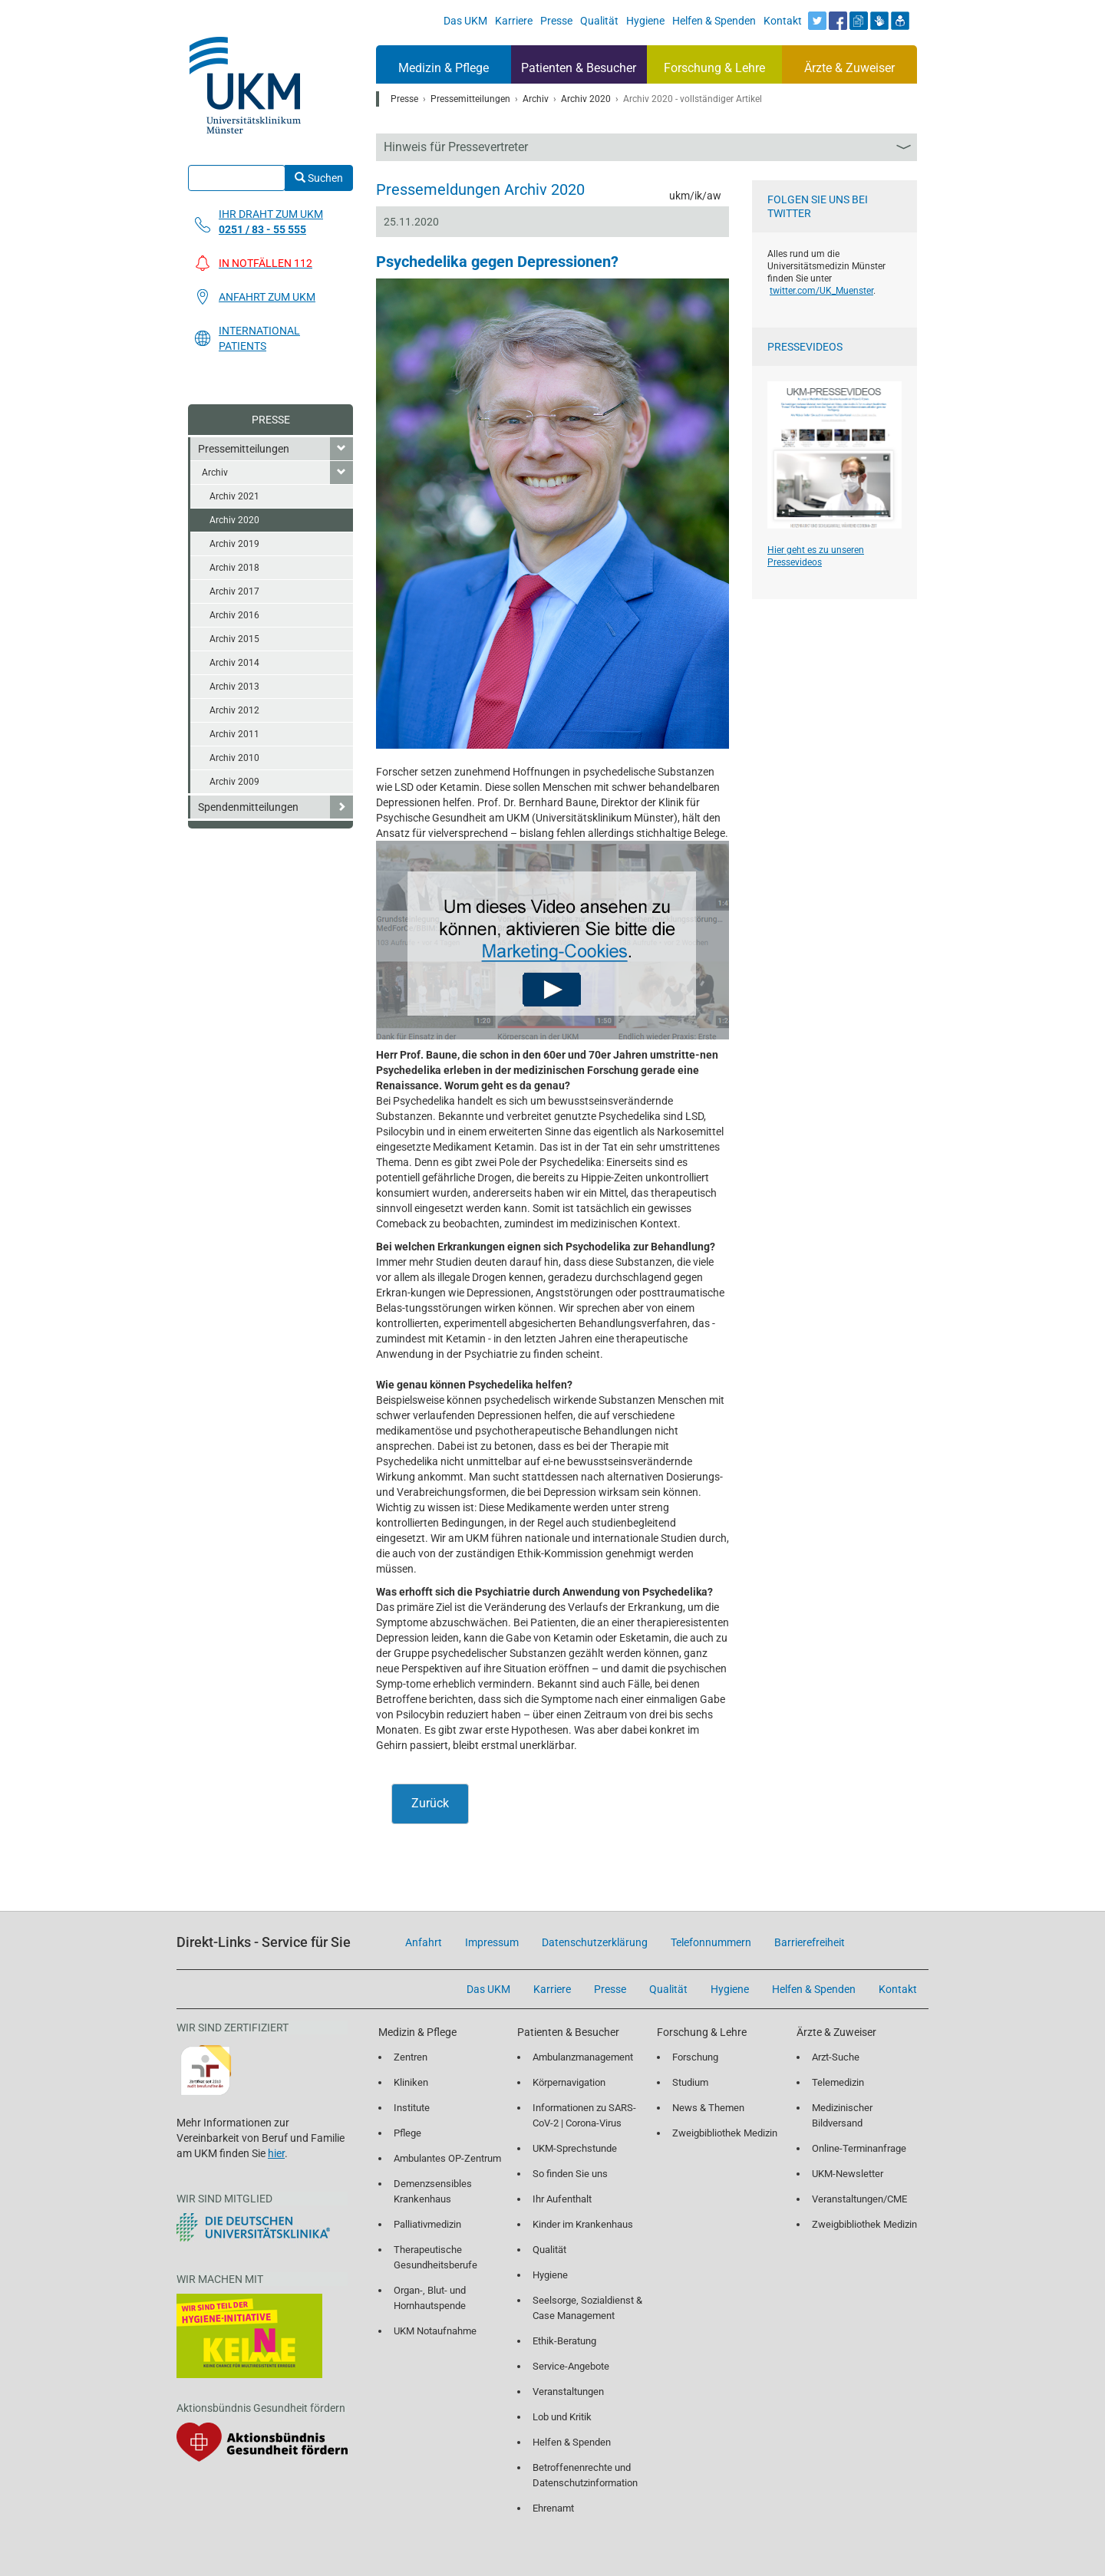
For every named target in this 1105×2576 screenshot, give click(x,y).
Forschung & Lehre (714, 68)
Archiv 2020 (234, 520)
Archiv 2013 (234, 686)
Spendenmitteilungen (248, 807)
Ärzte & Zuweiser (849, 68)
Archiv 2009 (234, 781)
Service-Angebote (571, 2366)
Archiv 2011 (234, 734)
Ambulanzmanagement (583, 2057)
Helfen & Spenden (572, 2442)
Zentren (410, 2057)
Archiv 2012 (234, 710)
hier (276, 2153)
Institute (412, 2107)
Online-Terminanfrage (859, 2148)
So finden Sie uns (570, 2173)
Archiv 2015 (234, 639)
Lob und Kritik (562, 2417)
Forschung (695, 2057)
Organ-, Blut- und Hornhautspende (430, 2297)
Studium (690, 2082)
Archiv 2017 (234, 591)
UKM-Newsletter (847, 2173)
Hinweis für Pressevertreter (456, 147)
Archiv (215, 472)
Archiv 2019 (234, 544)
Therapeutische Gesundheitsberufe (435, 2257)
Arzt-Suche (835, 2057)
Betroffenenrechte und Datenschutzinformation (585, 2475)
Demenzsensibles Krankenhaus (433, 2191)
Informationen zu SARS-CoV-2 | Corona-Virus (584, 2115)
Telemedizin (838, 2082)
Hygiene (550, 2275)
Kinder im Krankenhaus (583, 2224)
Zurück (430, 1803)
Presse (271, 419)
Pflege (407, 2133)
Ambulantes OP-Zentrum (447, 2158)
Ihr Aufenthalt (562, 2199)
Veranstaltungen (568, 2391)
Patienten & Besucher (578, 68)
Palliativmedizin (427, 2224)
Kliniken (411, 2082)
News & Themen (708, 2107)
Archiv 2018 (234, 567)
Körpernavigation (569, 2082)
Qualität (549, 2249)
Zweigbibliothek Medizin (724, 2133)
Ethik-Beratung (564, 2341)
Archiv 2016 (234, 615)
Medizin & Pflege (443, 68)
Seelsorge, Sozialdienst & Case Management (587, 2307)
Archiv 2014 (234, 662)
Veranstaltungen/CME (859, 2199)
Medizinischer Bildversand (842, 2115)
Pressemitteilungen (243, 449)
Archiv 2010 (234, 758)
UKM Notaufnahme (435, 2331)
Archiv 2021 (234, 496)
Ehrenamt (553, 2508)
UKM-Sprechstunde (575, 2148)
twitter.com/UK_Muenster (821, 290)
